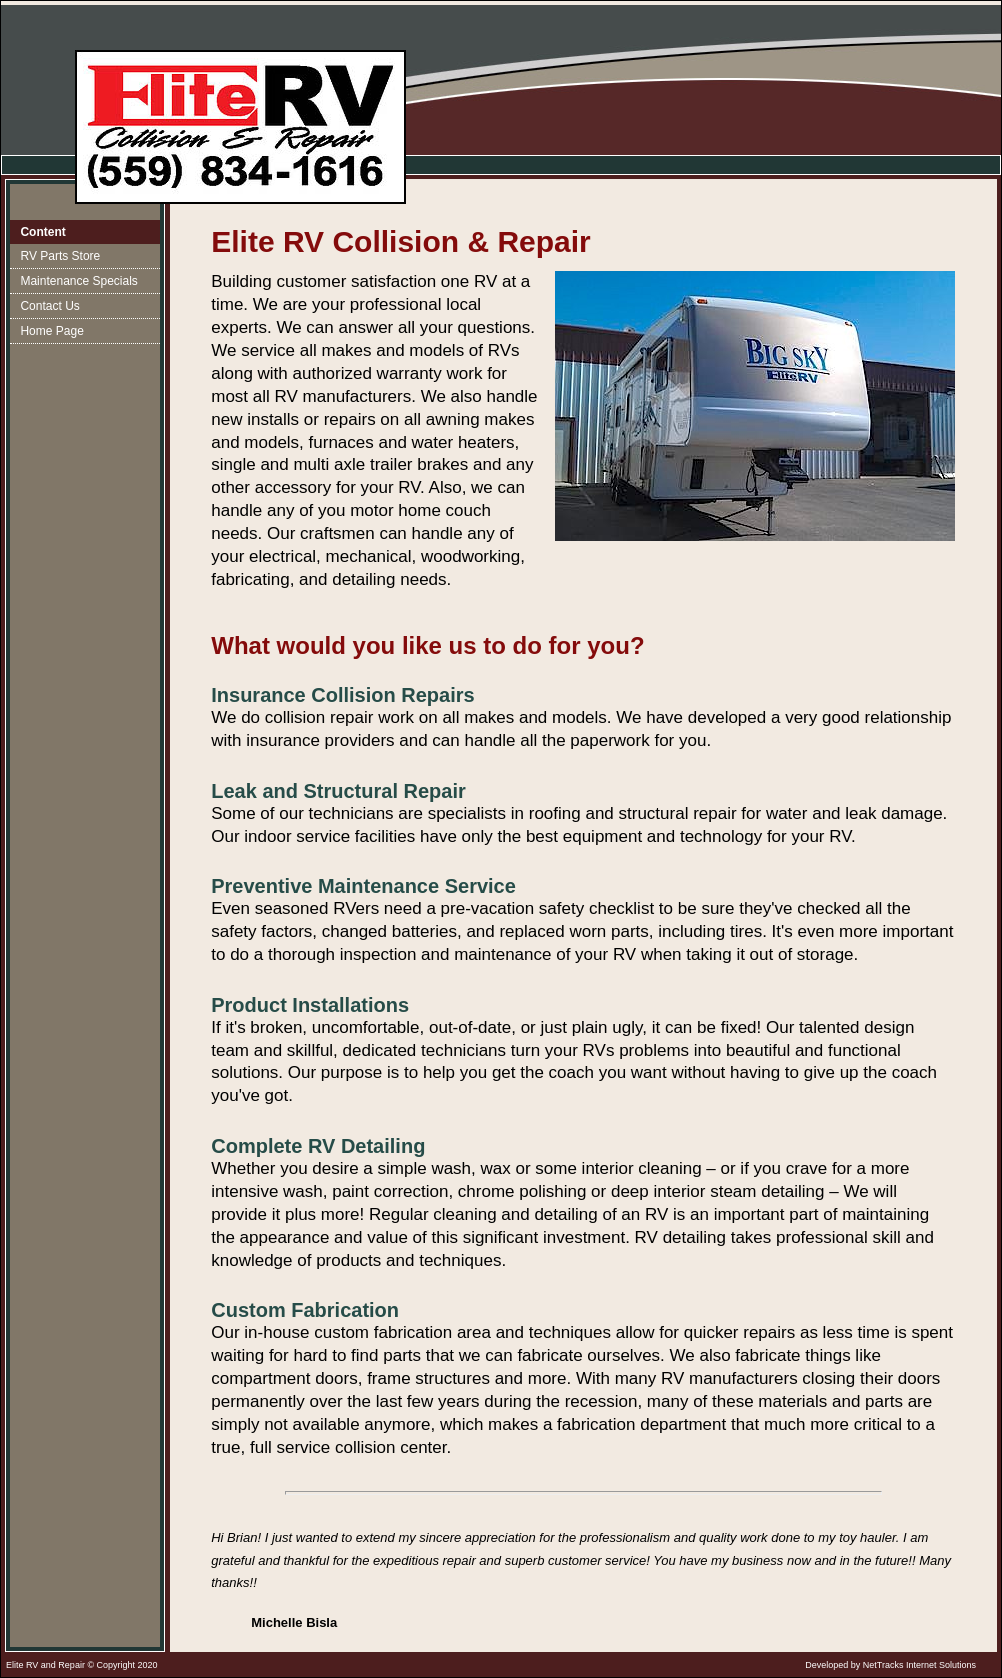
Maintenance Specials (78, 281)
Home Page (51, 331)
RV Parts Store (60, 256)
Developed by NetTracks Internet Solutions (890, 1665)
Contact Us (49, 306)
